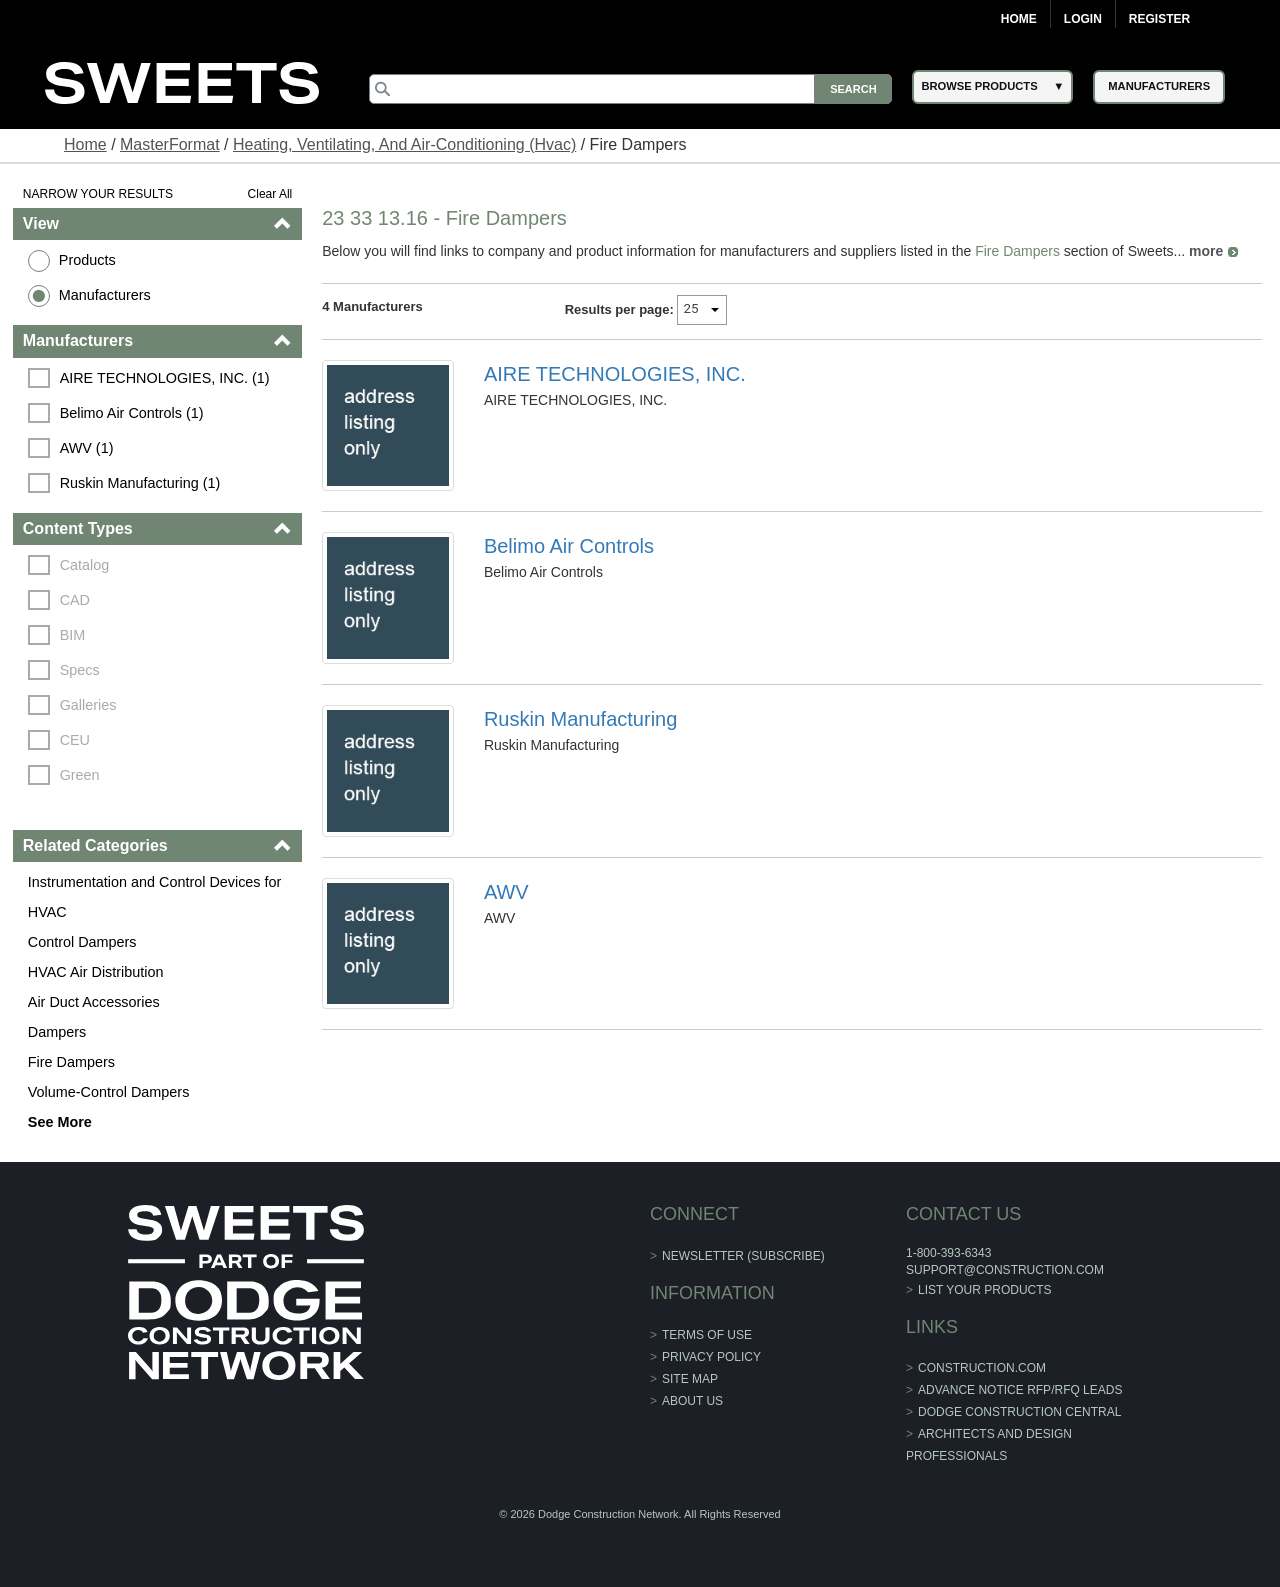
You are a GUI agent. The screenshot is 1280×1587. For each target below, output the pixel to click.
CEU (75, 740)
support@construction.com (1005, 1270)
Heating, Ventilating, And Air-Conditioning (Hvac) (404, 144)
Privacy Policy (711, 1357)
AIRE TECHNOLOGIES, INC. (615, 374)
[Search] (631, 89)
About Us (692, 1401)
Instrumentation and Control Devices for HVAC (155, 897)
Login (1083, 19)
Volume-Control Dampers (109, 1092)
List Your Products (985, 1290)
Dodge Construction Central (1019, 1412)
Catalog (85, 565)
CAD (75, 600)
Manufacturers (105, 295)
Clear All (270, 194)
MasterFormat (170, 144)
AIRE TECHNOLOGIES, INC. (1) (165, 378)
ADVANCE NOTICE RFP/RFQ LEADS (1020, 1390)
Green (80, 775)
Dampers (57, 1032)
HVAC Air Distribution (96, 972)
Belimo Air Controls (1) (132, 413)
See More (60, 1122)
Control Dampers (82, 942)
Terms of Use (707, 1335)
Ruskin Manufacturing (580, 719)
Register (1159, 19)
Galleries (88, 705)
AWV (506, 892)
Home (1019, 19)
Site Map (690, 1379)
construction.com (982, 1368)
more (1206, 251)
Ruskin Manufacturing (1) (140, 483)
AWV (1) (87, 448)
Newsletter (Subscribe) (743, 1256)
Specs (80, 670)
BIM (73, 635)
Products (87, 260)
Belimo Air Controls (569, 546)
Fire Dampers (71, 1062)
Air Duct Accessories (94, 1002)
